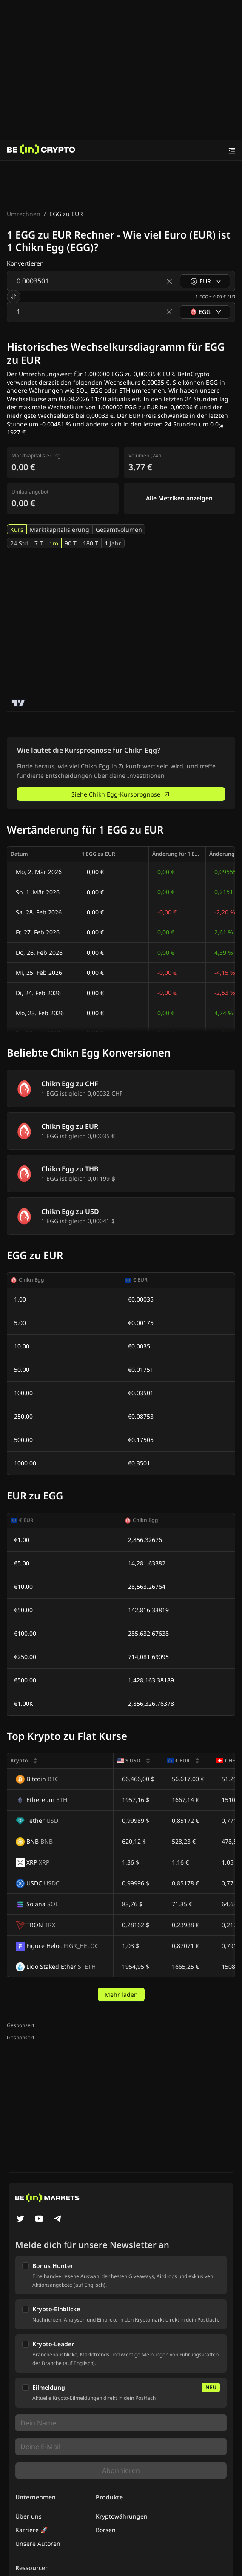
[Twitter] (20, 2219)
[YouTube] (39, 2219)
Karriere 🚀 (31, 2530)
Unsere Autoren (37, 2543)
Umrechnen (23, 214)
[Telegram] (58, 2219)
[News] (41, 150)
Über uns (28, 2516)
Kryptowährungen (122, 2516)
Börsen (106, 2530)
